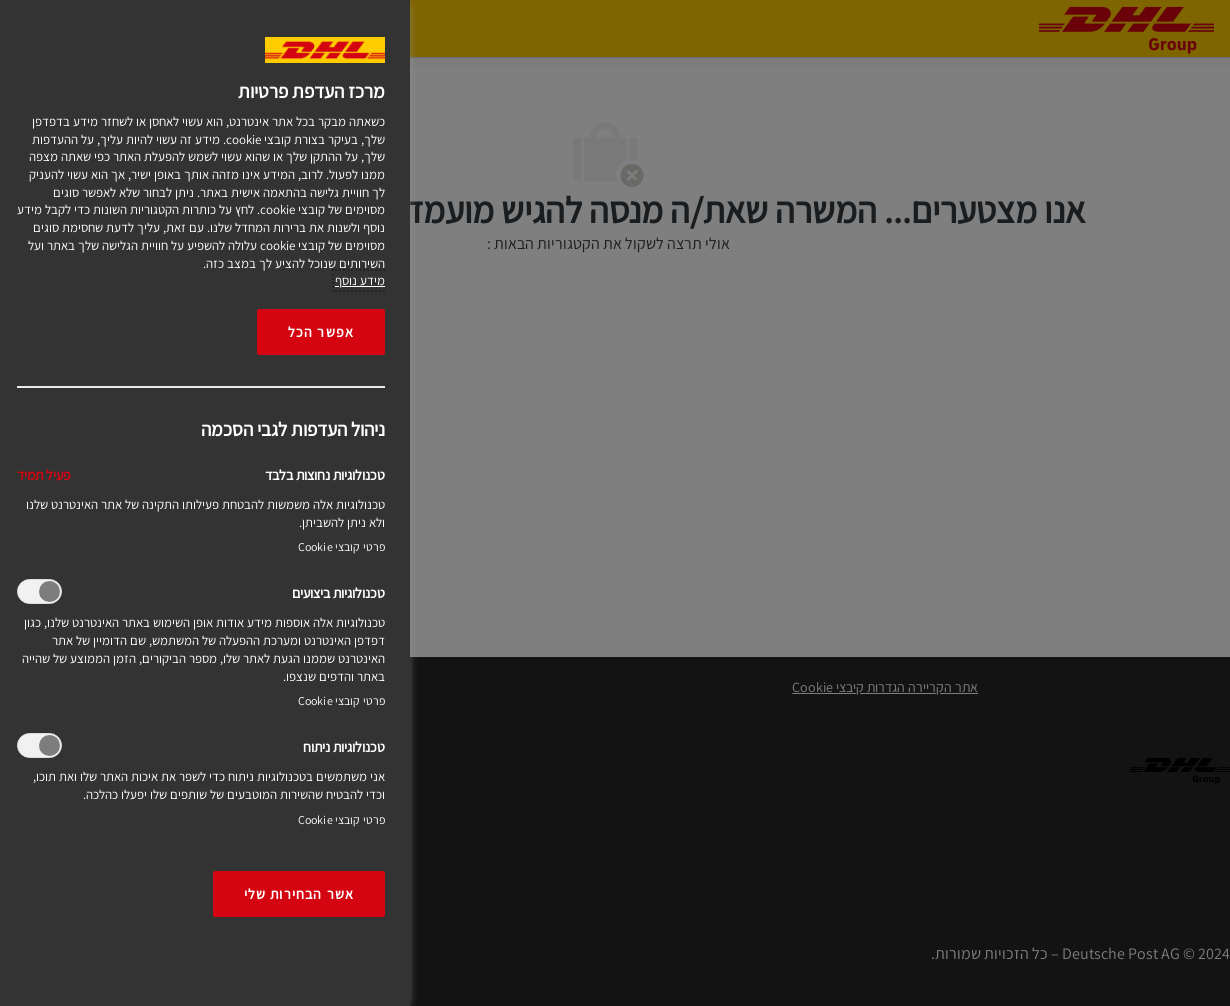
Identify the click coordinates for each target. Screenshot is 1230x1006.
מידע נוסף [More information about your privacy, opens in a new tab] (360, 280)
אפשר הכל (321, 331)
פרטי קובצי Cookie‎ (341, 546)
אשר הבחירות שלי (299, 893)
